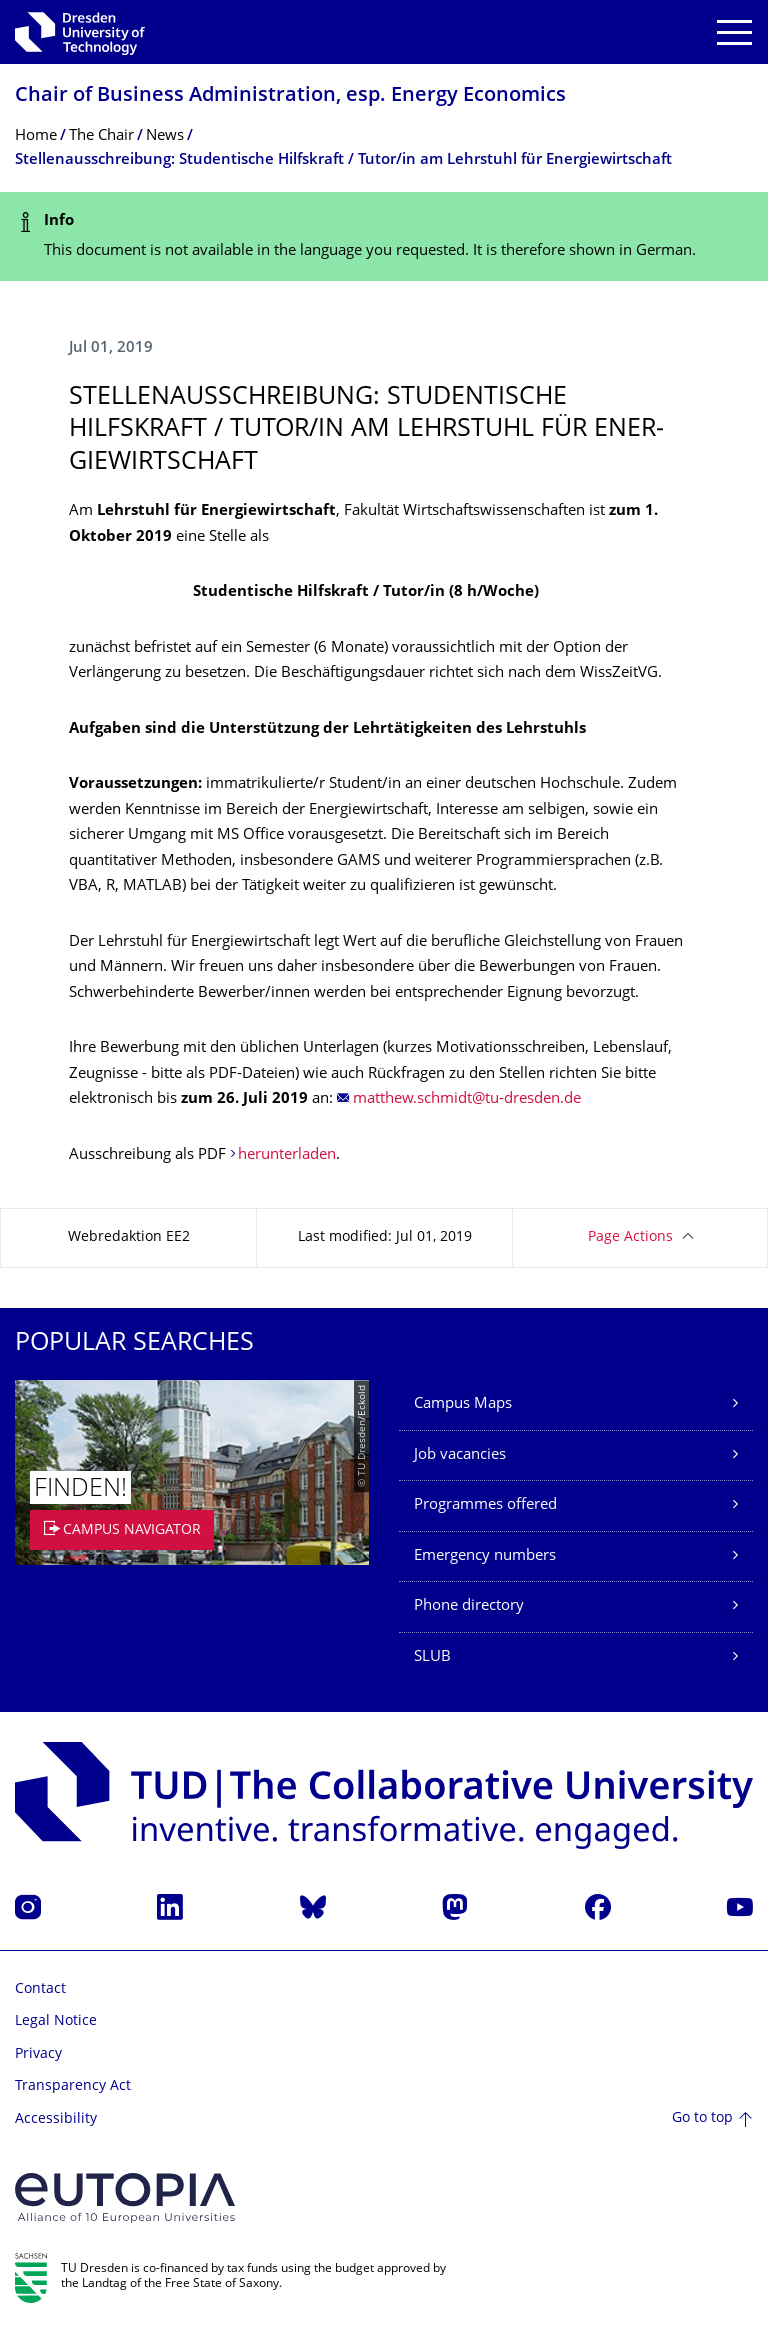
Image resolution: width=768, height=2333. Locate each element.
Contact (40, 1989)
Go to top (702, 2118)
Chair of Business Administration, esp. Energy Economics (290, 96)
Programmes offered (485, 1505)
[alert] (384, 236)
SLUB (432, 1657)
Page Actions (630, 1237)
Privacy (38, 2054)
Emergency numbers (485, 1556)
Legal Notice (56, 2021)
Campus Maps (463, 1404)
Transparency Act (73, 2086)
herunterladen (287, 1155)
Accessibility (56, 2119)
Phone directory (469, 1606)
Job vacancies (460, 1455)
